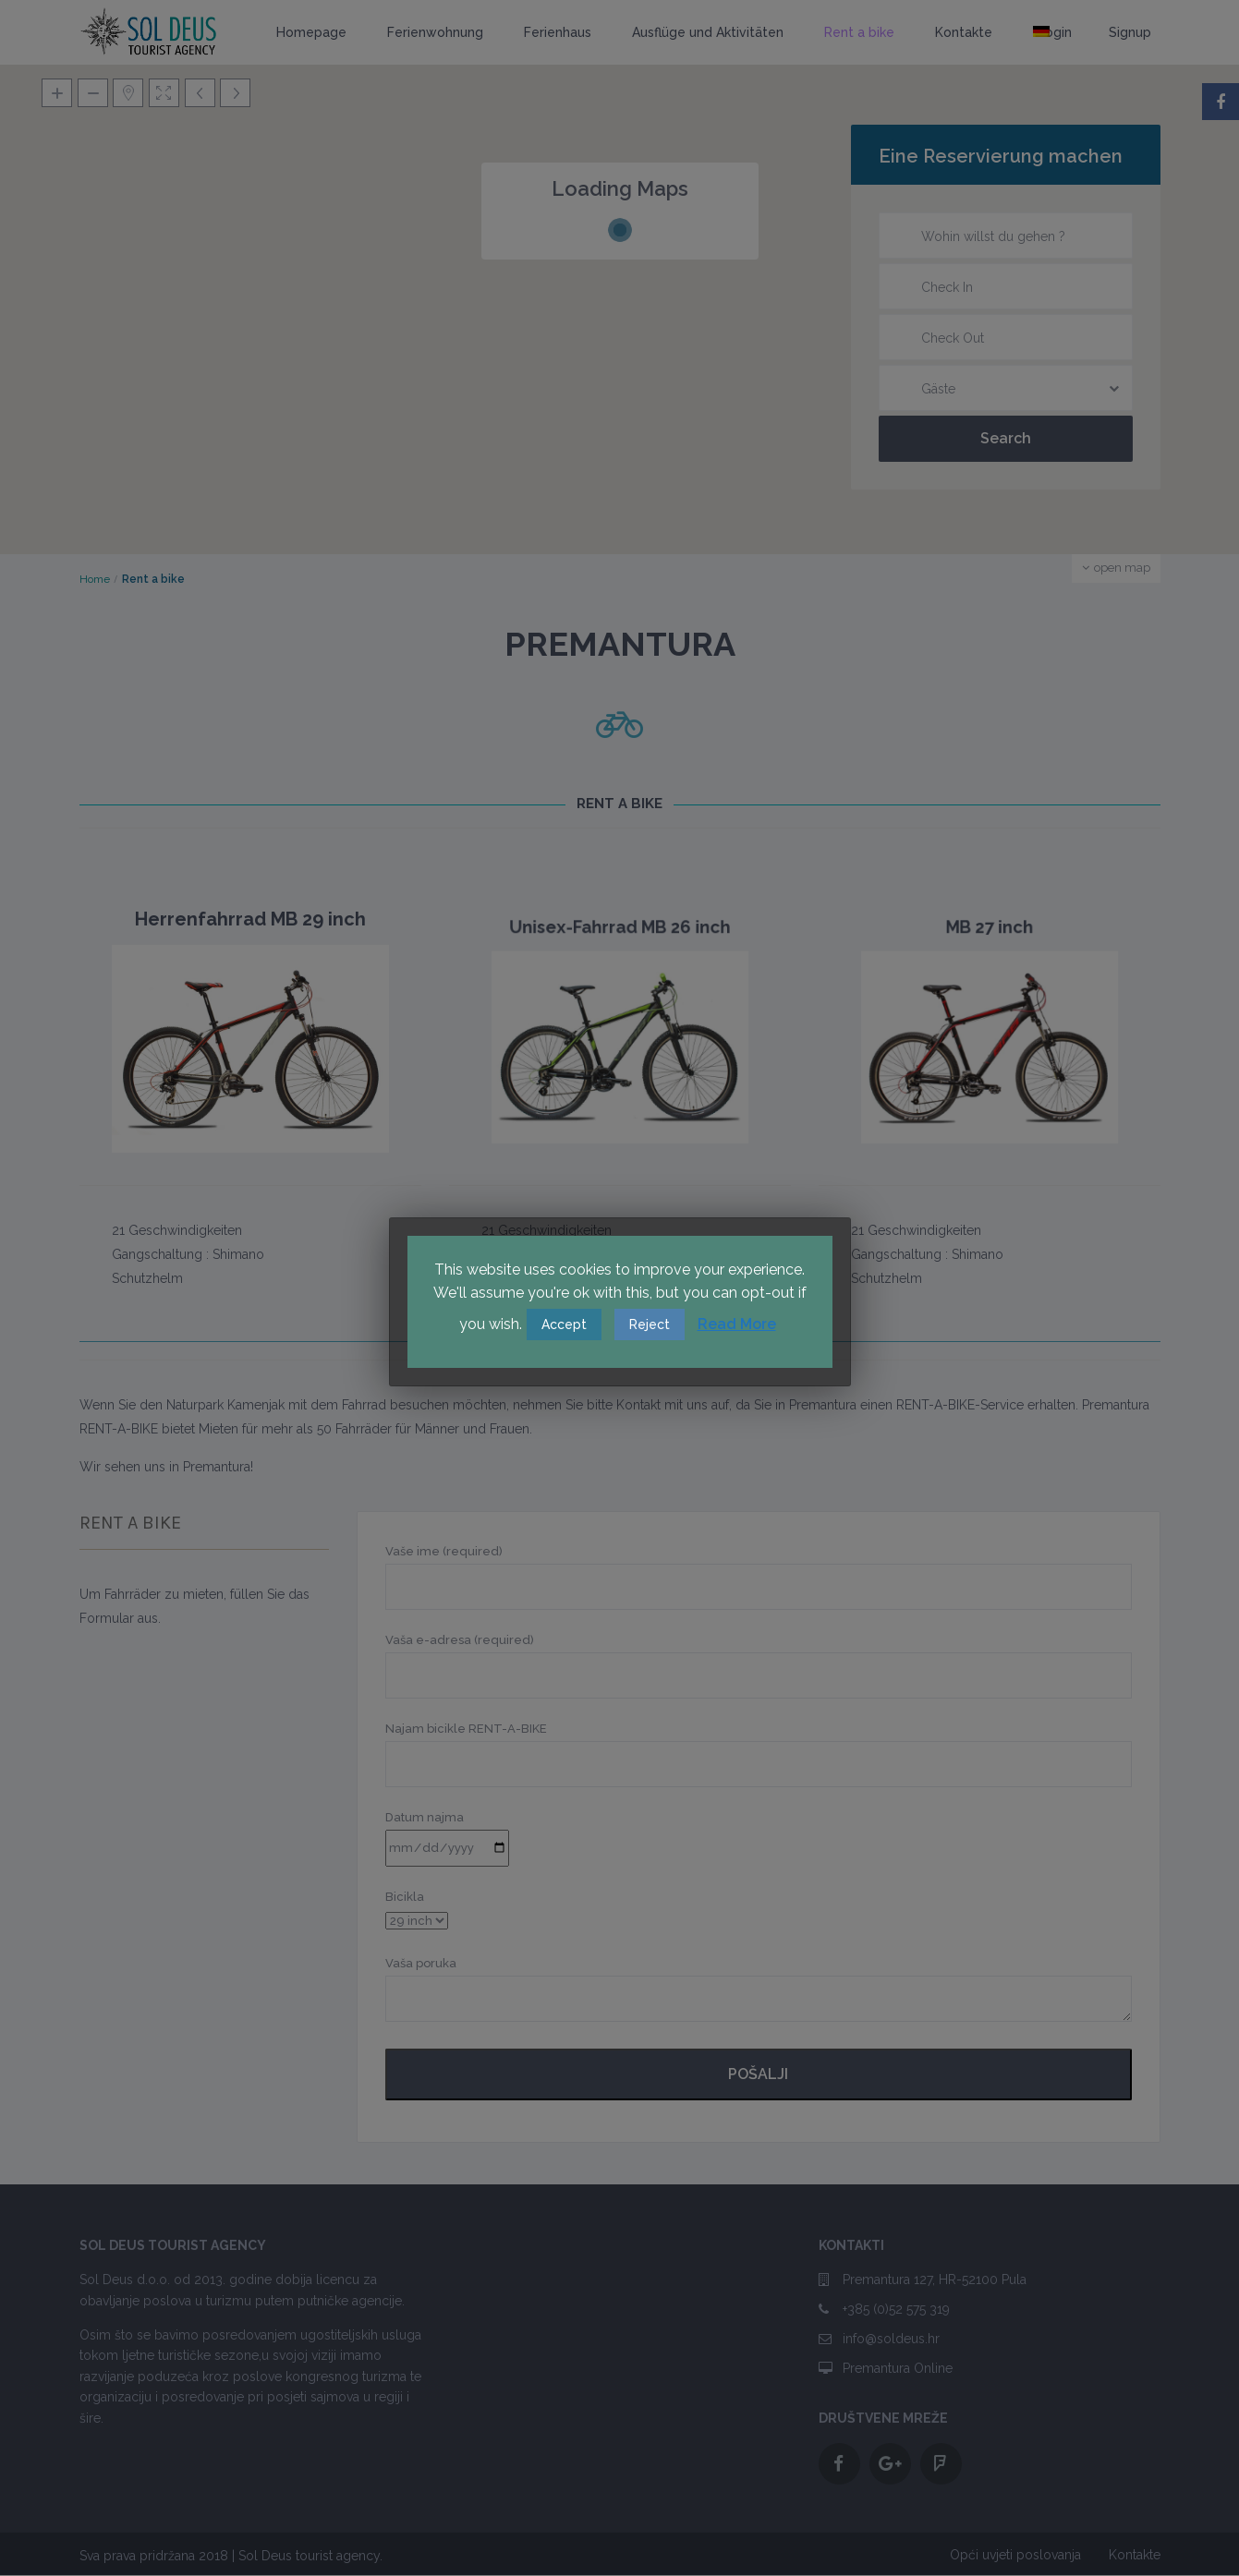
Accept (564, 1324)
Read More (737, 1324)
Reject (649, 1324)
